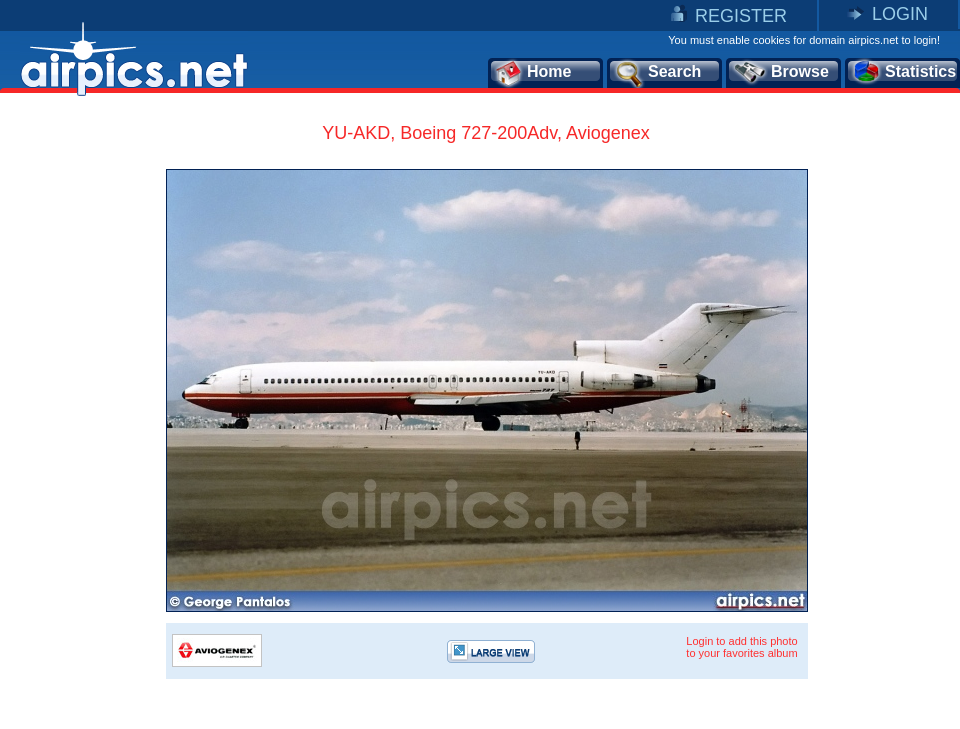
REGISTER (741, 16)
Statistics (903, 73)
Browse (780, 73)
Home (532, 73)
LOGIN (900, 14)
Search (657, 73)
